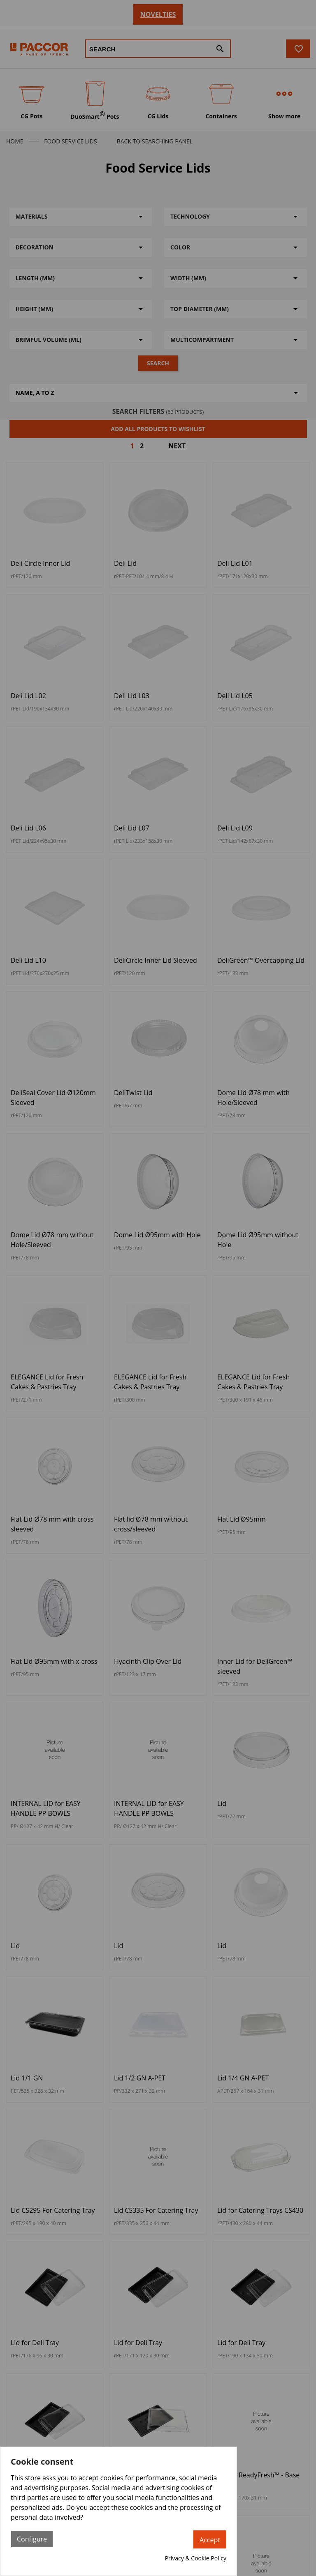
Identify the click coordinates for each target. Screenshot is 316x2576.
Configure (32, 2539)
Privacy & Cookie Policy (195, 2558)
